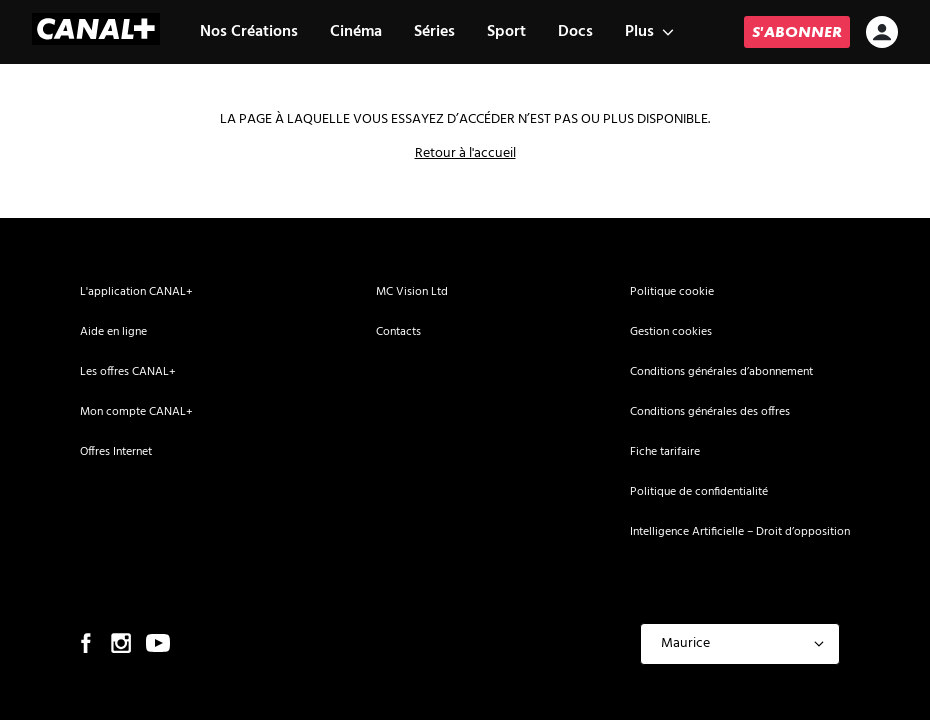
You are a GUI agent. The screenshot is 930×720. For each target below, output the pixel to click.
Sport (506, 32)
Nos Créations (249, 32)
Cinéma (356, 32)
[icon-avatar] (882, 34)
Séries (434, 32)
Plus (649, 32)
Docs (575, 32)
